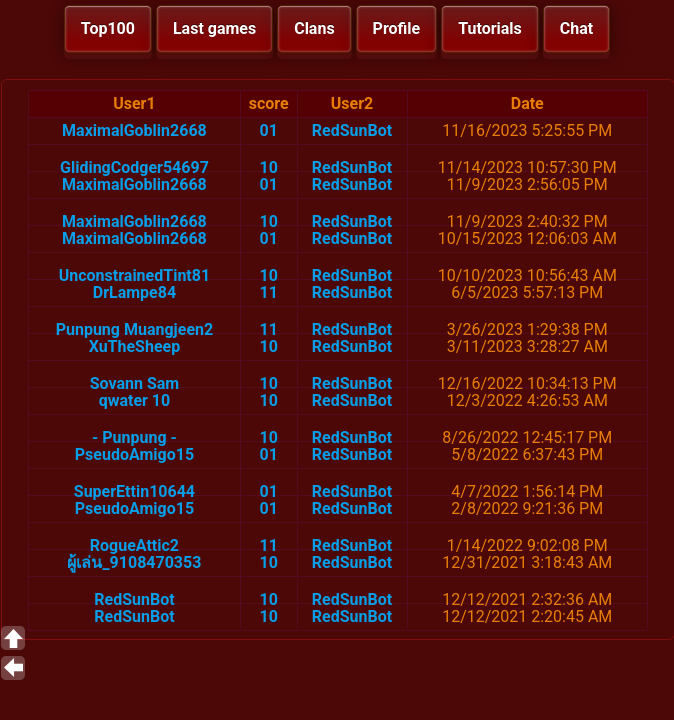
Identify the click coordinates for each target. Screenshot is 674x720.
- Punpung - (134, 437)
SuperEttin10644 (134, 491)
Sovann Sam (135, 383)
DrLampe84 (134, 292)
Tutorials (490, 28)
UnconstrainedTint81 (134, 275)
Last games (214, 28)
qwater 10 (135, 400)
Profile (397, 28)
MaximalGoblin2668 (134, 130)
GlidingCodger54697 (134, 167)
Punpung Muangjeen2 (135, 329)
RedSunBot (352, 130)
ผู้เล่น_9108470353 (134, 562)
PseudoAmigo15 (134, 454)
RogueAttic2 (134, 545)
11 (269, 292)
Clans (314, 28)
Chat (576, 28)
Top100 (108, 28)
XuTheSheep (135, 346)
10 (269, 167)
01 (269, 130)
